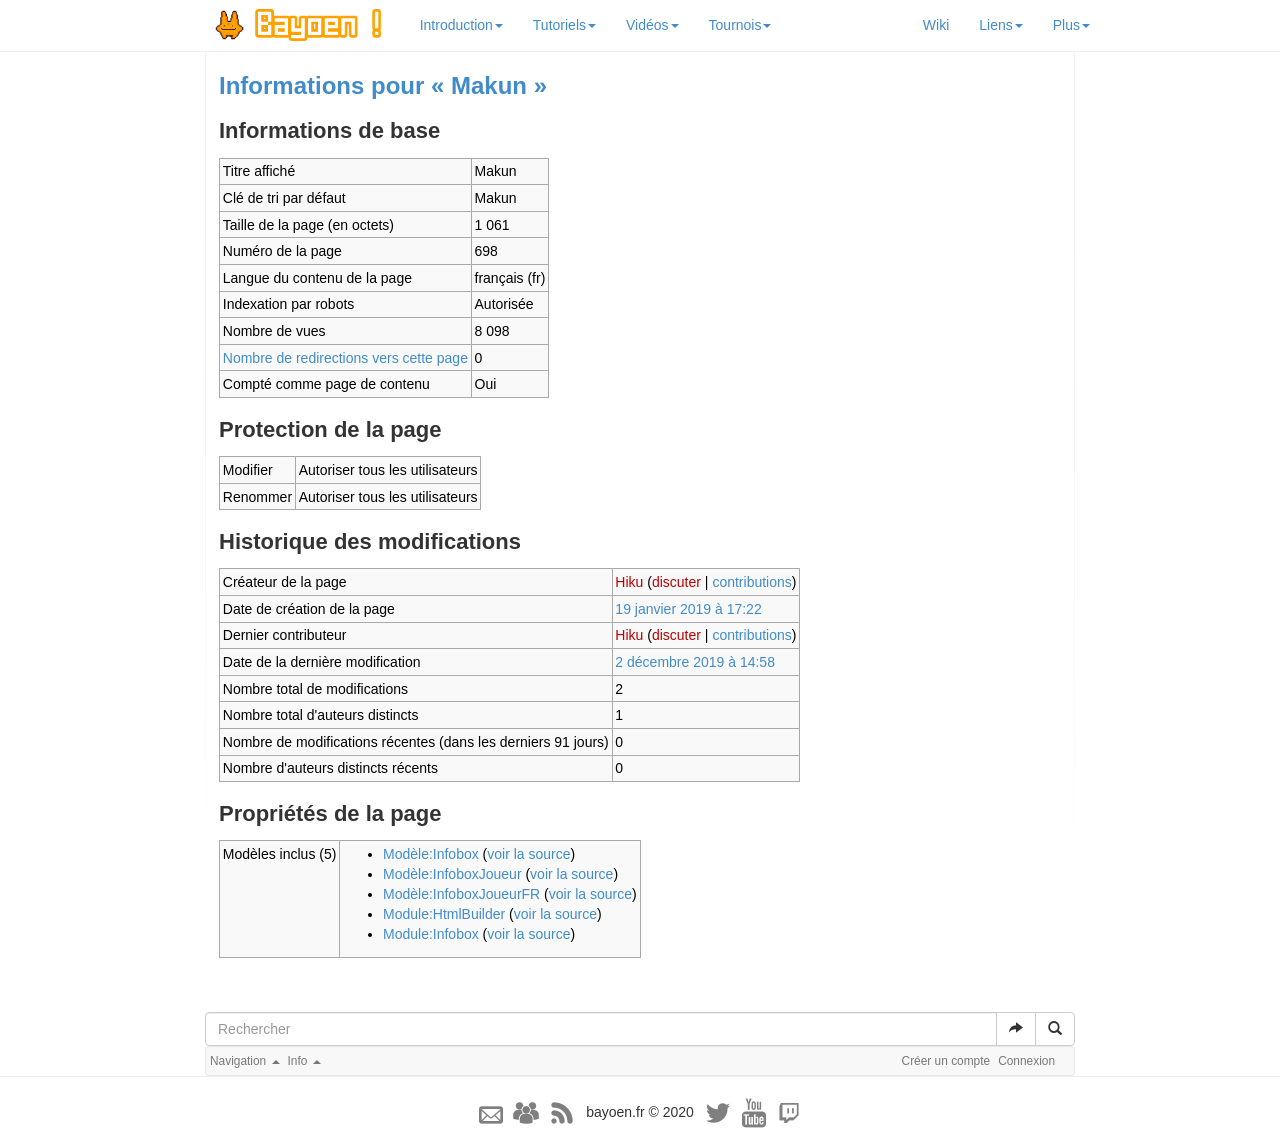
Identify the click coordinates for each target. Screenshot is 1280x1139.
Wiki (936, 25)
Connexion (1026, 1061)
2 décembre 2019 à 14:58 (695, 662)
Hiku (629, 582)
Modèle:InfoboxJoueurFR (461, 894)
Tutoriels (564, 25)
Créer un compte (946, 1061)
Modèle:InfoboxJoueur (452, 874)
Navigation (245, 1061)
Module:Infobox (431, 934)
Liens (1000, 25)
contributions (751, 582)
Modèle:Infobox (431, 854)
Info (304, 1061)
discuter (676, 582)
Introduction (461, 25)
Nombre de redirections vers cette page (345, 358)
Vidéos (652, 25)
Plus (1071, 25)
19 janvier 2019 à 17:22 (688, 609)
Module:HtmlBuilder (444, 914)
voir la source (528, 854)
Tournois (740, 25)
